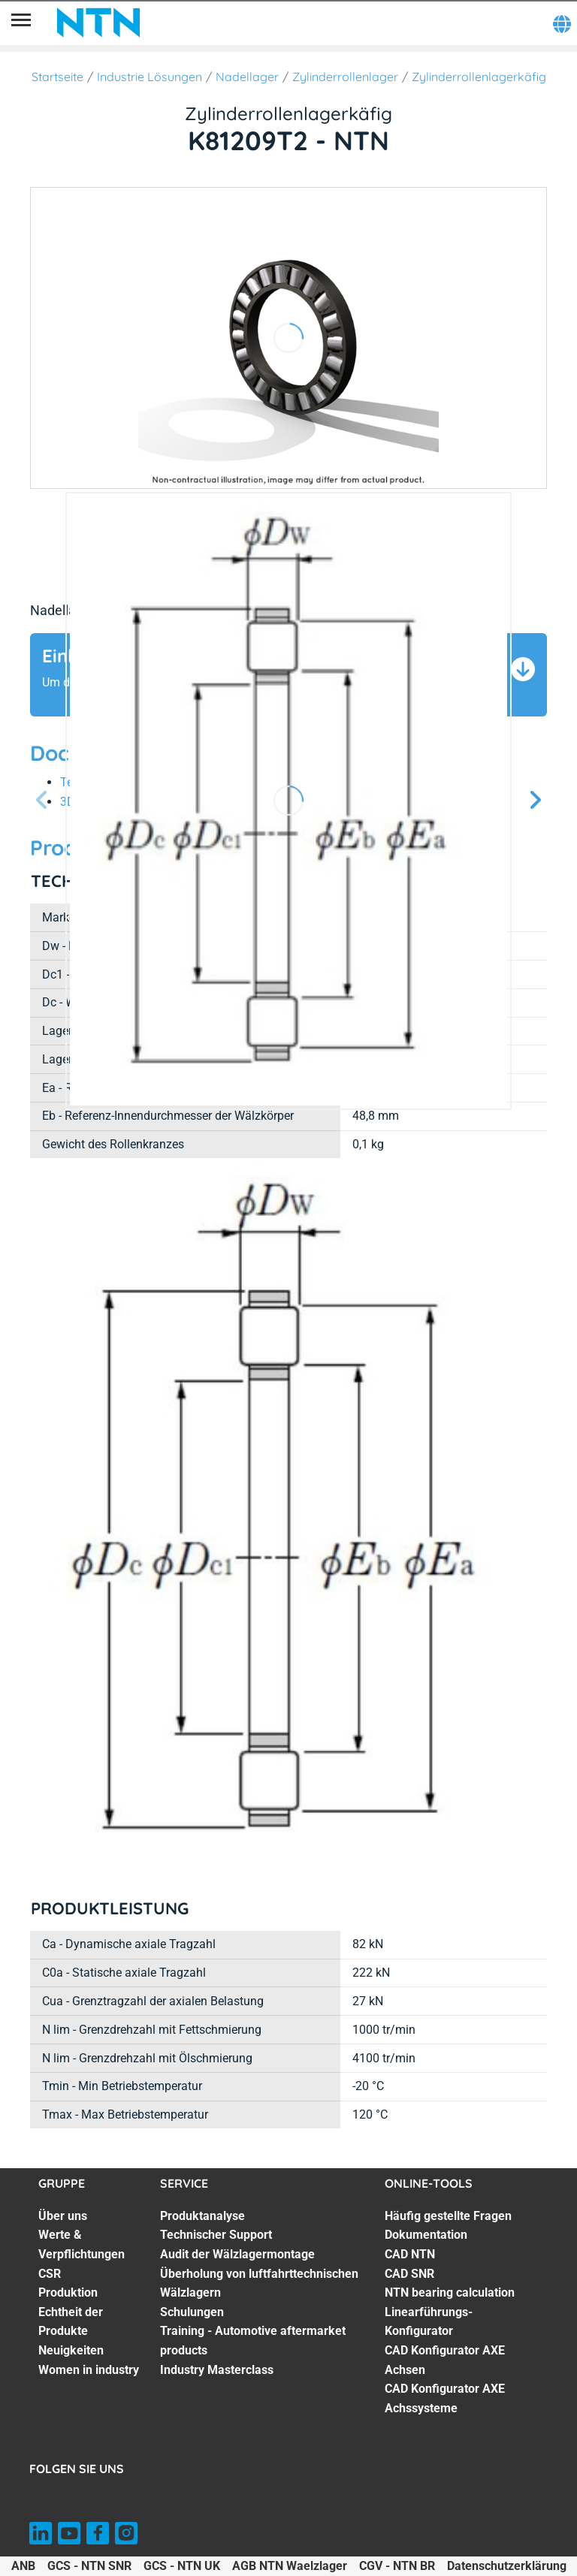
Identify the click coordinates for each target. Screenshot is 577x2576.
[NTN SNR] (98, 23)
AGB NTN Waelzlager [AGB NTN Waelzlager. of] (289, 2566)
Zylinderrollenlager (345, 76)
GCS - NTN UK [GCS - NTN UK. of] (181, 2566)
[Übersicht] (21, 22)
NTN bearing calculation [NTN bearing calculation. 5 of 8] (450, 2292)
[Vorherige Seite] (42, 801)
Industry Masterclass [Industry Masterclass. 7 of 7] (216, 2370)
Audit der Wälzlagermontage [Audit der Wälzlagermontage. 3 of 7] (237, 2254)
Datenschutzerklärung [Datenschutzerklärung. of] (506, 2566)
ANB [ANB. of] (23, 2566)
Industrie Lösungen (149, 76)
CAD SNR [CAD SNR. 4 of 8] (409, 2274)
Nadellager (247, 76)
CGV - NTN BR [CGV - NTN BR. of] (397, 2566)
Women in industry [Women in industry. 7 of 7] (88, 2370)
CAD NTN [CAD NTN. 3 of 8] (410, 2254)
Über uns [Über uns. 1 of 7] (62, 2216)
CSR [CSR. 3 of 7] (49, 2274)
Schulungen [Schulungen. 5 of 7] (192, 2312)
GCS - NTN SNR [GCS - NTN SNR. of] (89, 2566)
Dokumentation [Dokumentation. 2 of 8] (426, 2235)
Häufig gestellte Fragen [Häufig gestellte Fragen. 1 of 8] (448, 2216)
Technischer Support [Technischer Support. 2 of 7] (216, 2235)
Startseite (57, 76)
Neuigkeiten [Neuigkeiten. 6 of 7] (71, 2350)
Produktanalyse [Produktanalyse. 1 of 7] (202, 2216)
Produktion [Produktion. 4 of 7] (68, 2292)
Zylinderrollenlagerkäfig (479, 76)
